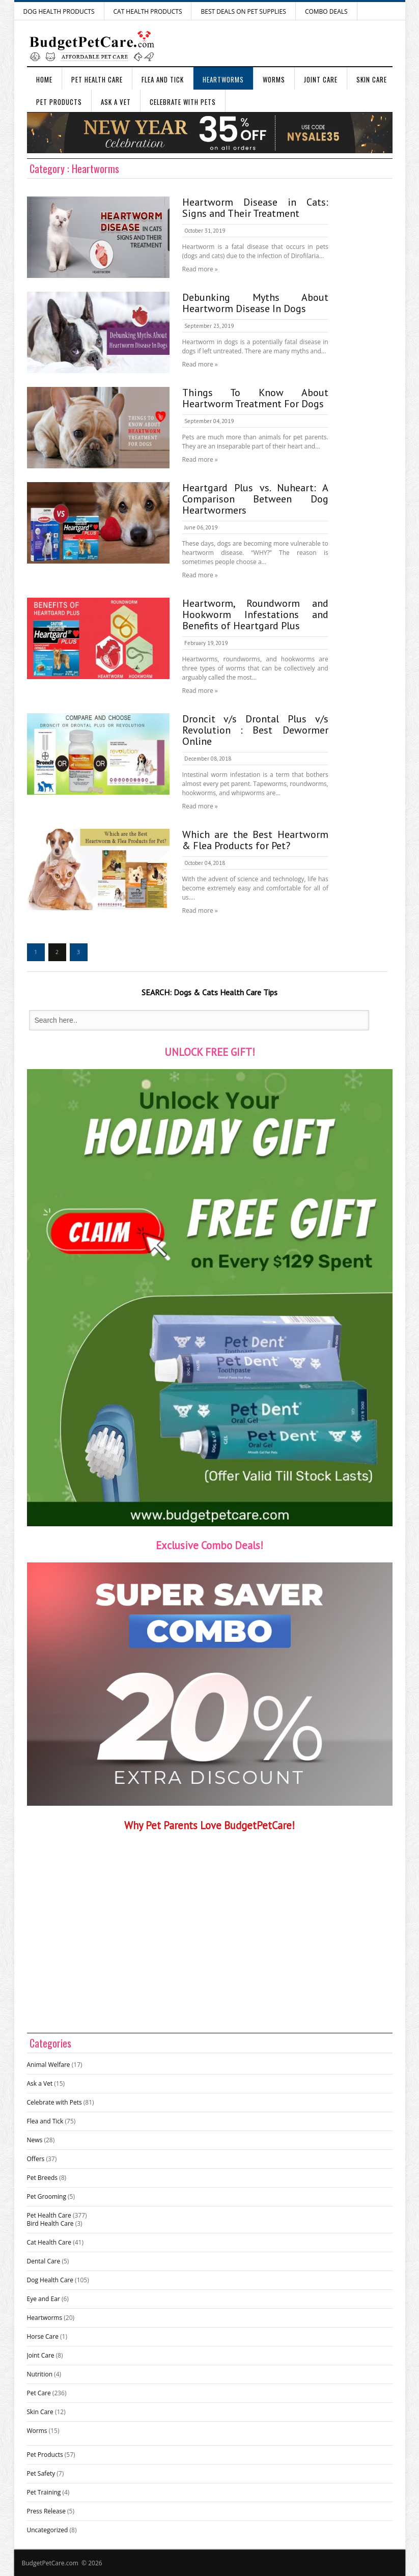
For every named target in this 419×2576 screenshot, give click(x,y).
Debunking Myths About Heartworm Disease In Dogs (255, 303)
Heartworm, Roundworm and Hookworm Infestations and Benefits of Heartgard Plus (255, 614)
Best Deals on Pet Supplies (243, 11)
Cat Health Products (148, 11)
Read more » (200, 269)
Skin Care (371, 79)
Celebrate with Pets (183, 102)
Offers (36, 2158)
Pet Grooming (46, 2196)
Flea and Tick (163, 79)
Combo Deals (326, 11)
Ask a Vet (116, 102)
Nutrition (40, 2374)
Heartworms (223, 79)
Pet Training (44, 2492)
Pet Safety (41, 2473)
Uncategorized (47, 2530)
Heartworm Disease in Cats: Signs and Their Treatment (255, 207)
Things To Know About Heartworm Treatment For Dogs (255, 398)
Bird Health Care (50, 2223)
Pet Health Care (97, 79)
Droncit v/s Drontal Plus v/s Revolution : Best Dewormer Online (255, 730)
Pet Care (39, 2393)
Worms (274, 79)
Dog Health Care (50, 2280)
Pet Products (59, 102)
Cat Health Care (49, 2242)
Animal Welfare (48, 2064)
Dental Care (44, 2261)
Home (44, 79)
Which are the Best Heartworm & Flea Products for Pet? (255, 840)
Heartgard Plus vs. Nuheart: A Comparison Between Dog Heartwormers (255, 499)
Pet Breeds (42, 2177)
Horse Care (43, 2336)
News (35, 2140)
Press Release (46, 2511)
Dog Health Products (59, 11)
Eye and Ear (43, 2298)
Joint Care (321, 79)
